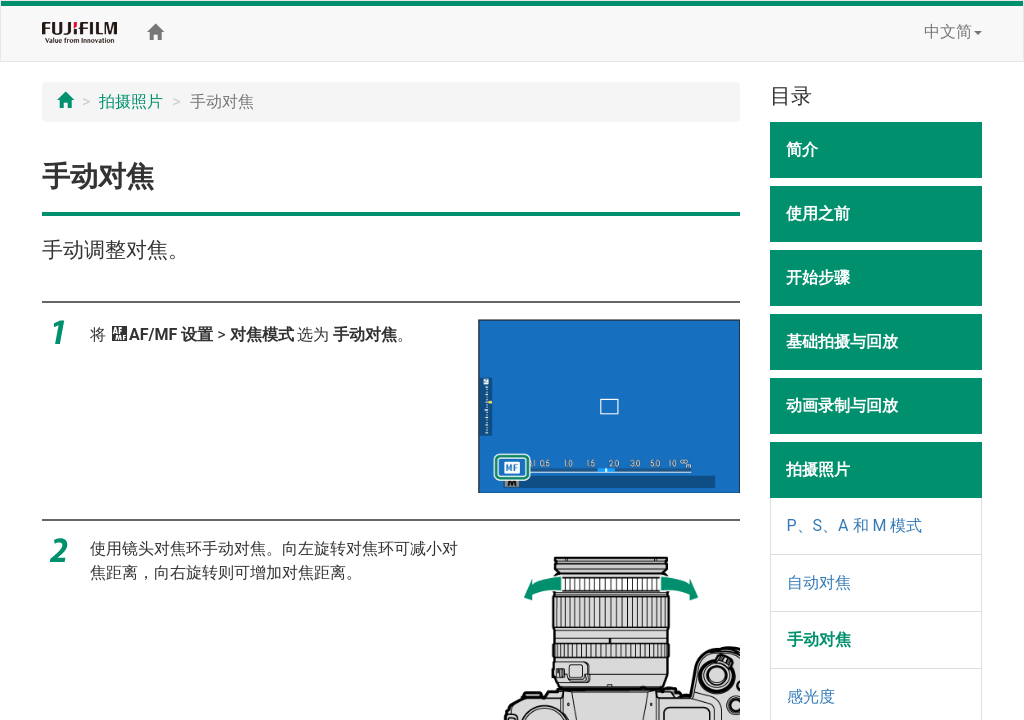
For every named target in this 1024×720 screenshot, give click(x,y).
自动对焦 (819, 582)
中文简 (953, 31)
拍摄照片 (131, 101)
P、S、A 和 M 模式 (855, 525)
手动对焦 (819, 639)
